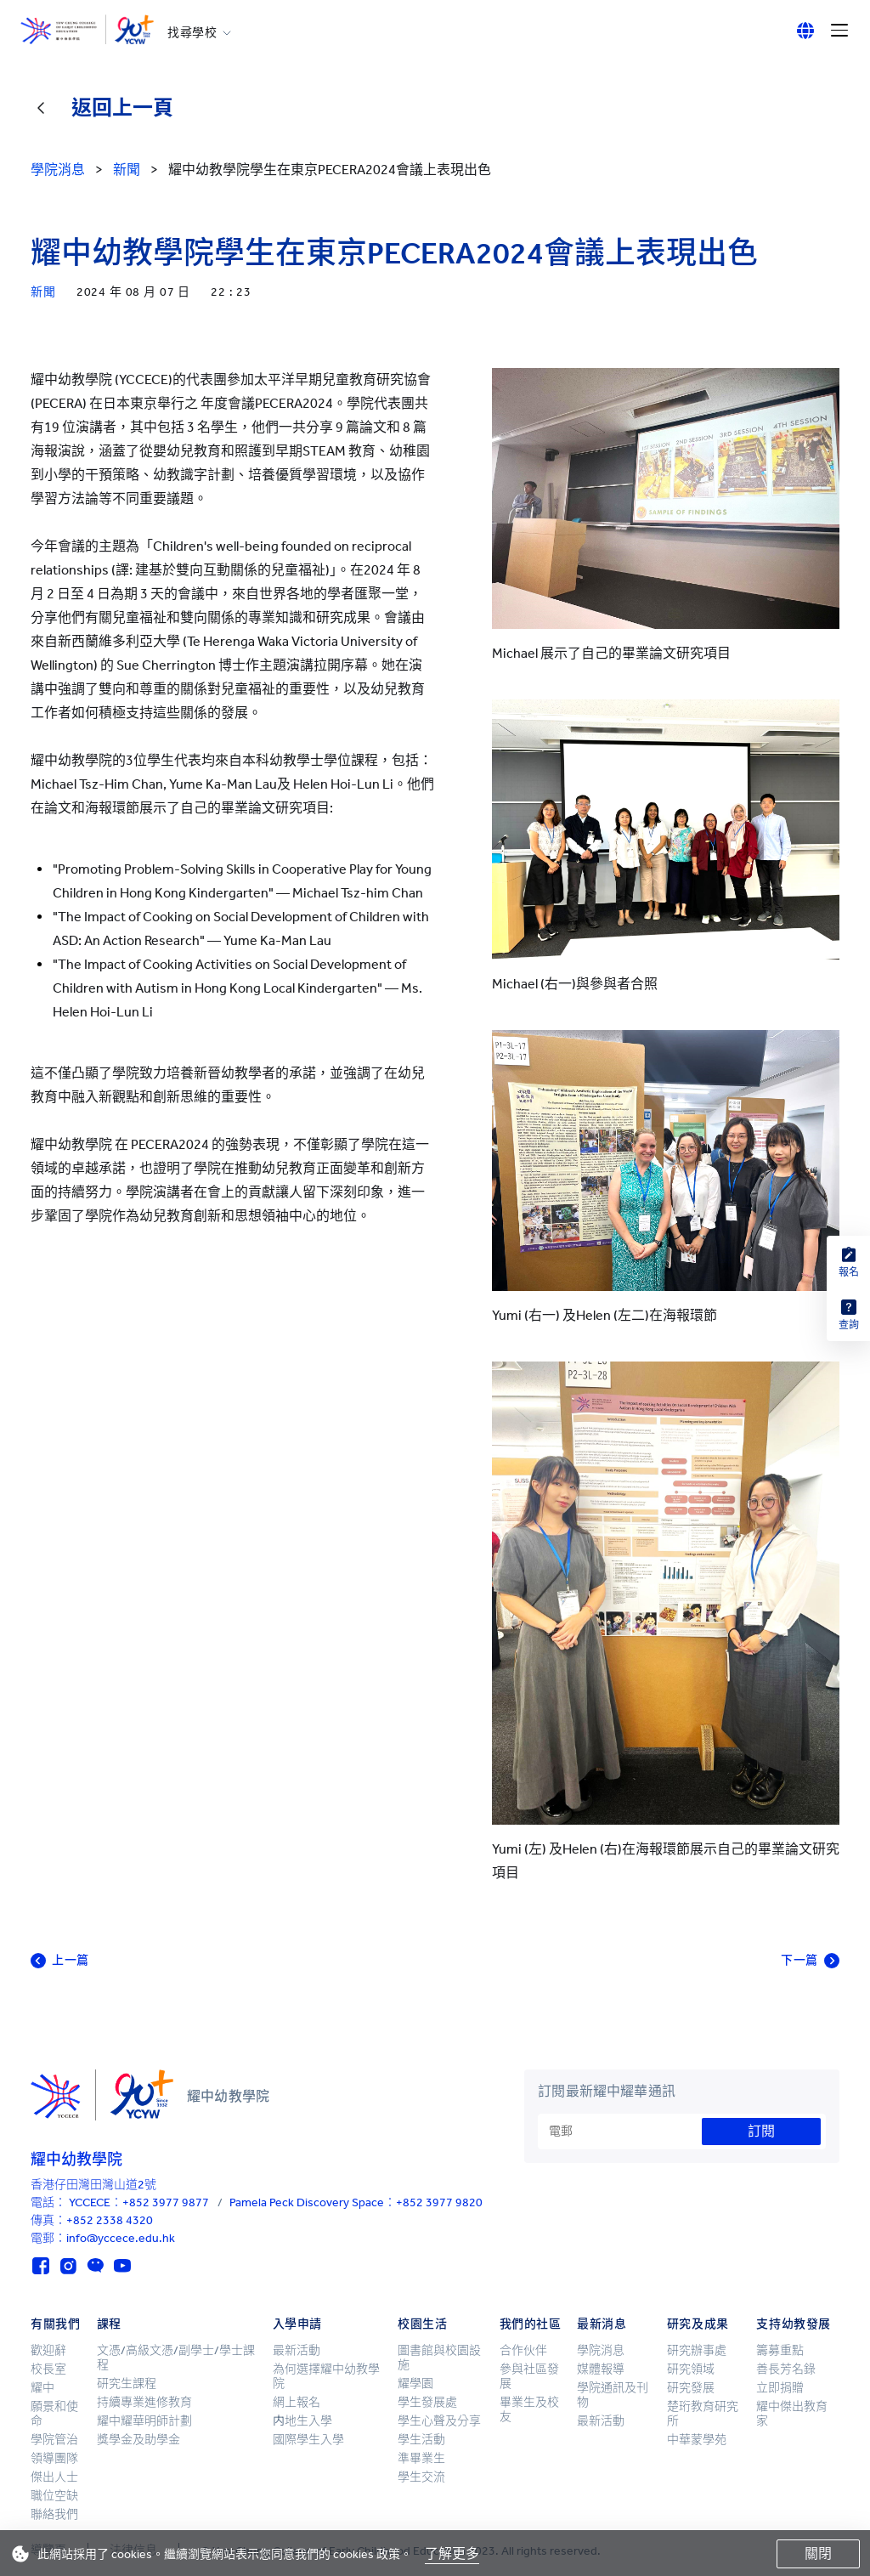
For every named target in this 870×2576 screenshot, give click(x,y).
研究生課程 (126, 2383)
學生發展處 (427, 2402)
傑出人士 (54, 2477)
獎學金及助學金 (138, 2439)
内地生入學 (302, 2421)
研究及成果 (698, 2324)
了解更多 (452, 2553)
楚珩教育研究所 (702, 2413)
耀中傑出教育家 (792, 2413)
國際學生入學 (308, 2439)
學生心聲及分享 (439, 2421)
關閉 (818, 2553)
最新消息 (601, 2324)
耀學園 (415, 2383)
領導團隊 (54, 2458)
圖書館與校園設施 (439, 2357)
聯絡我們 (54, 2514)
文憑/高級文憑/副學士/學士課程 (176, 2357)
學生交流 (421, 2477)
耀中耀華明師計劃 (144, 2421)
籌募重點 (780, 2350)
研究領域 (691, 2369)
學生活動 (421, 2439)
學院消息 (600, 2350)
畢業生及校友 (529, 2409)
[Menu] (839, 30)
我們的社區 (531, 2324)
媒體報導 (600, 2369)
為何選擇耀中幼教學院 (326, 2376)
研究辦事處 (696, 2350)
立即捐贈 (780, 2388)
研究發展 (691, 2388)
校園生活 (422, 2324)
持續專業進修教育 (144, 2402)
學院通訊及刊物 (612, 2395)
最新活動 (296, 2350)
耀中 (42, 2388)
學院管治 (54, 2439)
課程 (109, 2324)
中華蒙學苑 (696, 2439)
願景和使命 (54, 2413)
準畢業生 (421, 2458)
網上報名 (296, 2402)
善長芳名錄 (786, 2369)
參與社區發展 (529, 2376)
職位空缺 (54, 2495)
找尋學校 (192, 33)
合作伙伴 (523, 2350)
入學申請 (297, 2324)
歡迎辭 (48, 2350)
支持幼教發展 (793, 2324)
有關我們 (55, 2324)
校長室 (48, 2369)
